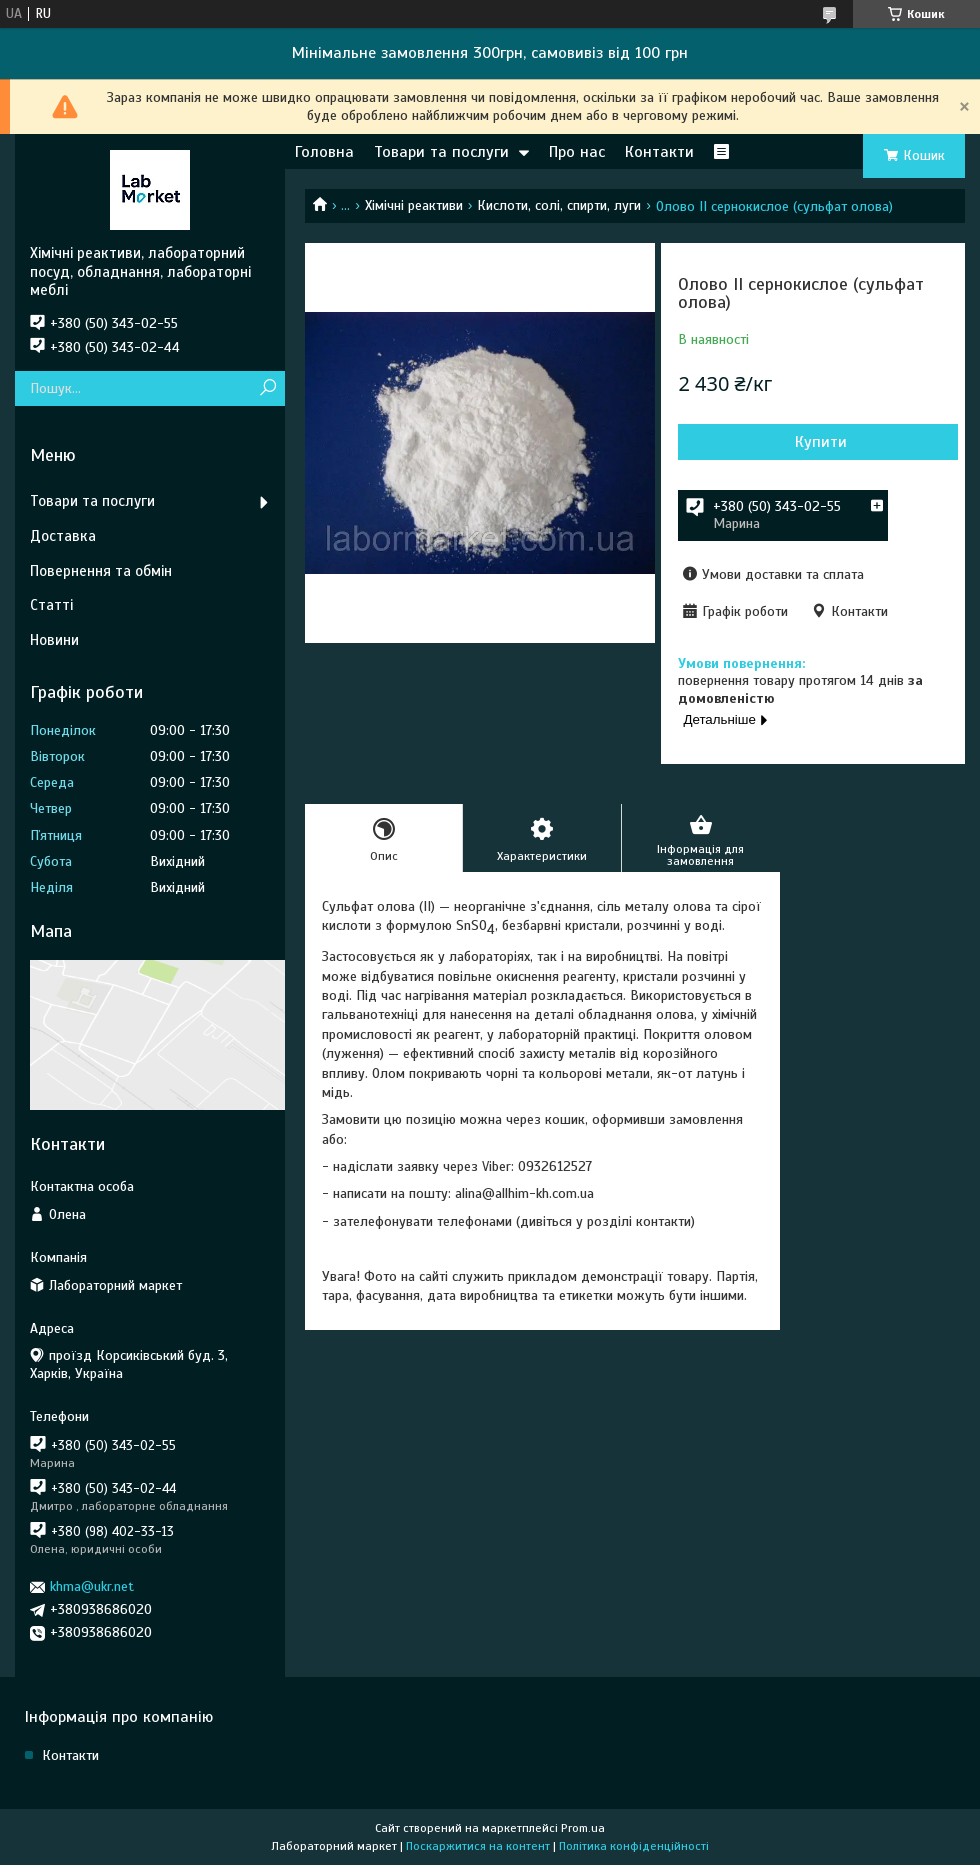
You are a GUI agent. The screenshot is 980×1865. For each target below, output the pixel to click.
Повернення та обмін (101, 571)
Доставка (63, 536)
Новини (54, 640)
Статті (51, 605)
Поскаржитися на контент (478, 1846)
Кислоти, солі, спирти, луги (559, 205)
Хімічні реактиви (414, 205)
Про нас (577, 152)
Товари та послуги (441, 152)
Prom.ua (583, 1828)
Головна (324, 152)
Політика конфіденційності (634, 1846)
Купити (821, 442)
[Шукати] (267, 388)
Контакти (659, 152)
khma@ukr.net (92, 1586)
